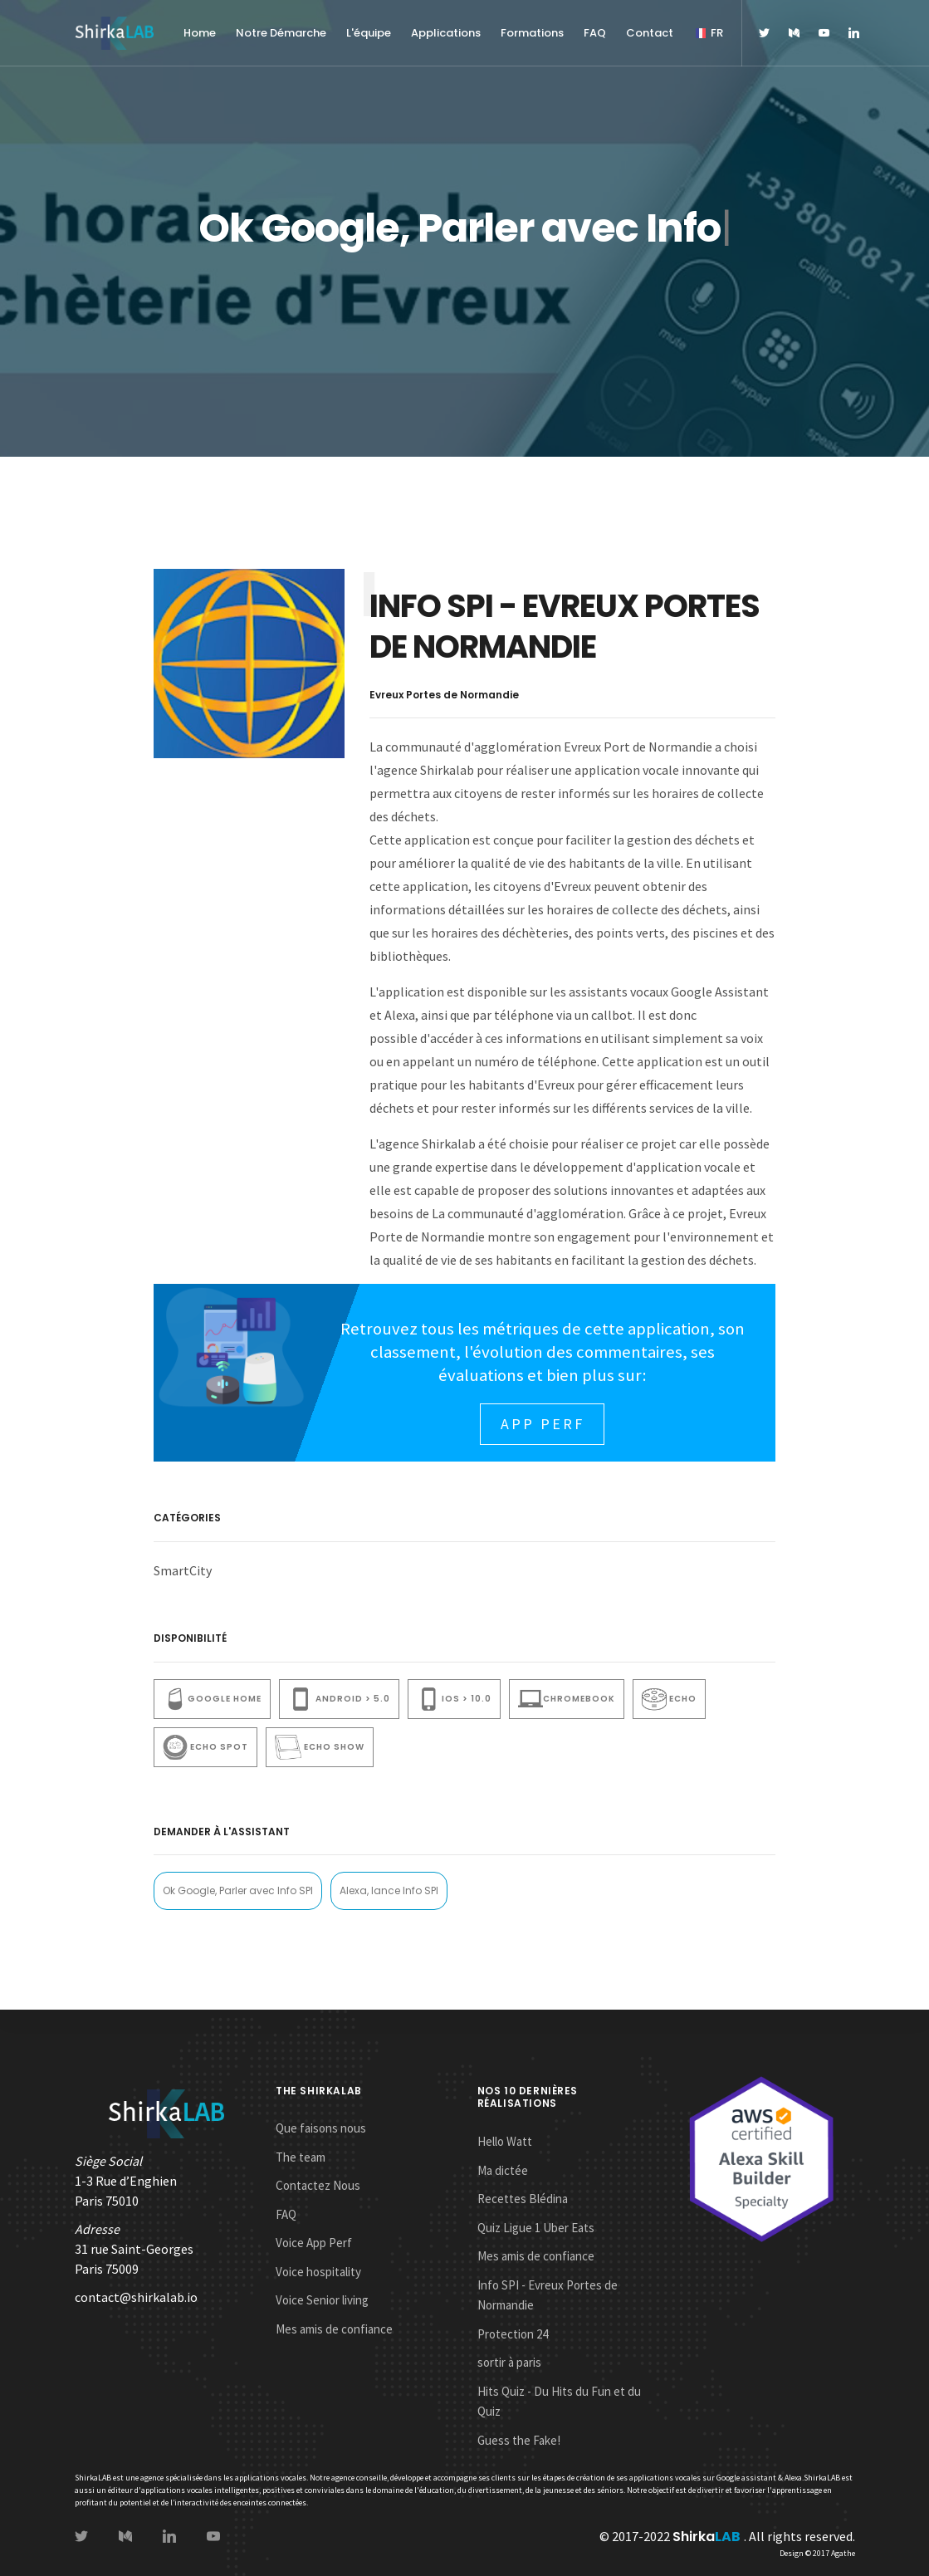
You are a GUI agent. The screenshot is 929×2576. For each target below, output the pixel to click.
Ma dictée (502, 2170)
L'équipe (368, 33)
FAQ (595, 33)
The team (300, 2157)
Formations (532, 33)
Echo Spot (205, 1747)
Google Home (212, 1699)
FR (708, 33)
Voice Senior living (322, 2300)
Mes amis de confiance (334, 2329)
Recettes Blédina (522, 2198)
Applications (446, 33)
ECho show (319, 1747)
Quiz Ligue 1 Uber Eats (535, 2228)
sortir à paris (509, 2362)
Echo (669, 1699)
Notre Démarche (281, 33)
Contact (649, 33)
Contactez (318, 2185)
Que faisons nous (321, 2128)
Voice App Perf (314, 2242)
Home (199, 33)
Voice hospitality (318, 2272)
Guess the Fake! (518, 2440)
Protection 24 (512, 2334)
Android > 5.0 (339, 1699)
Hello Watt (504, 2141)
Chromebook (566, 1699)
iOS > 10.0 (454, 1699)
